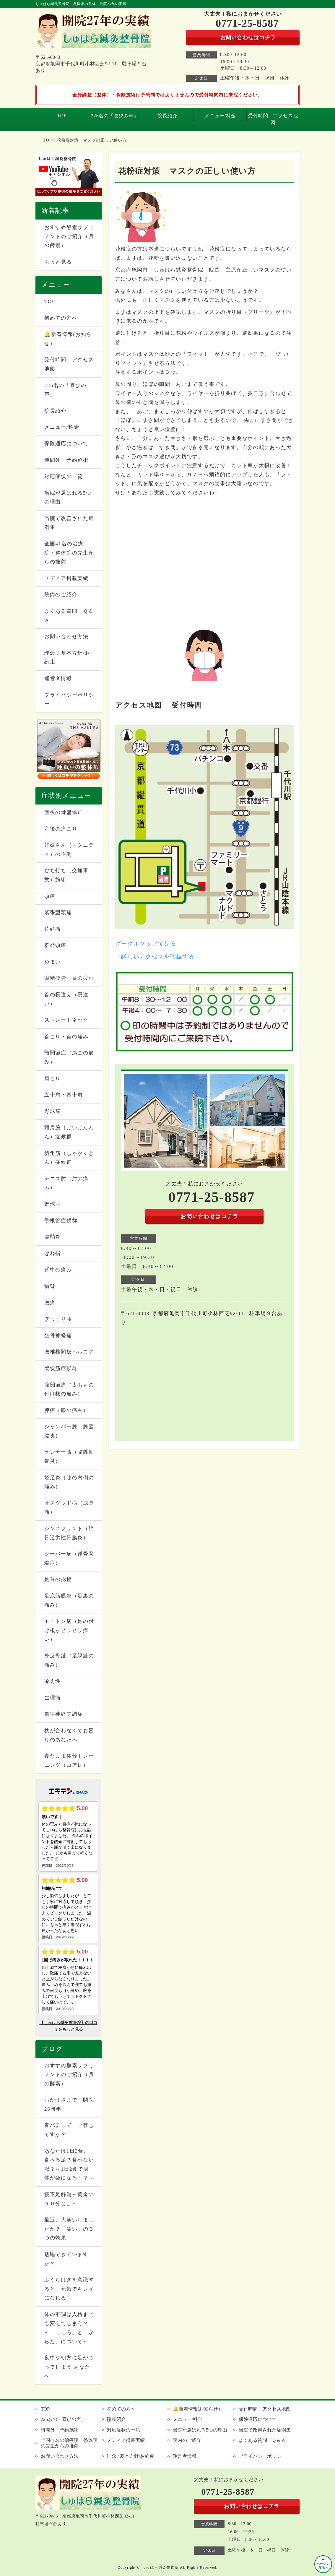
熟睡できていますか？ (66, 2259)
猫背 (49, 1286)
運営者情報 (58, 678)
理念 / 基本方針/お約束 (67, 657)
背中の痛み (58, 1269)
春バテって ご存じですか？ (69, 2129)
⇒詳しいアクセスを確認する (155, 956)
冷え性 (52, 1681)
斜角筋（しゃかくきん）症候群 (69, 1157)
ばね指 (52, 1253)
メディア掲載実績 (66, 578)
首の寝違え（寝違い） (66, 999)
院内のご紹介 (60, 594)
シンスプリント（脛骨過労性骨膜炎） (69, 1533)
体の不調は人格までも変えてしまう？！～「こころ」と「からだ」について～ (69, 2328)
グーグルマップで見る (145, 943)
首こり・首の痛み (66, 1036)
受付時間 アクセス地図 (273, 119)
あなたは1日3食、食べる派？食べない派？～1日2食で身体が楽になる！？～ (69, 2164)
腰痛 (49, 1303)
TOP (61, 115)
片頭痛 (52, 929)
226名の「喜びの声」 (115, 115)
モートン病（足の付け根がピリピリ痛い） (69, 1630)
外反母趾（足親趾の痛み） (69, 1660)
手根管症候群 (60, 1220)
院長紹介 (167, 115)
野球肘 (52, 1204)
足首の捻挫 (58, 1579)
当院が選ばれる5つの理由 (68, 497)
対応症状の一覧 (63, 476)
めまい (52, 962)
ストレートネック (66, 1020)
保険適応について (66, 443)
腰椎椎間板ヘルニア (69, 1352)
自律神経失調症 (63, 1714)
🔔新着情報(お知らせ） (68, 338)
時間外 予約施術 (66, 460)
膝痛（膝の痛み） (66, 1410)
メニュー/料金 (220, 115)
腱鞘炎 (52, 1237)
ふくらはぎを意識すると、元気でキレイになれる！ (69, 2289)
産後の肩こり (60, 829)
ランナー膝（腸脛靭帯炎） (69, 1456)
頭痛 (49, 896)
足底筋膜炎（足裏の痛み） (69, 1600)
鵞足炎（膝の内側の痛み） (69, 1482)
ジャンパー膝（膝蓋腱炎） (69, 1431)
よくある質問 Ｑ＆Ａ (69, 615)
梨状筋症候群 (60, 1368)
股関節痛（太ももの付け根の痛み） (69, 1389)
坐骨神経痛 (58, 1335)
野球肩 (52, 1111)
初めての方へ (60, 318)
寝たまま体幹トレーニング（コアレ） (69, 1760)
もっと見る (58, 262)
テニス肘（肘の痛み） (66, 1183)
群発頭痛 (55, 945)
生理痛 (52, 1698)
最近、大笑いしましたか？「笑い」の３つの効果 (69, 2229)
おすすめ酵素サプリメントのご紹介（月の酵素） (69, 236)
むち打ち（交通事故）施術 (66, 875)
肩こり (52, 1078)
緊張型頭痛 (58, 912)
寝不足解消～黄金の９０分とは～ (69, 2199)
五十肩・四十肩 (63, 1095)
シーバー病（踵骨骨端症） (69, 1558)
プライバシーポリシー (69, 699)
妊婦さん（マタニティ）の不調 (69, 849)
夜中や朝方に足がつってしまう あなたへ (69, 2367)
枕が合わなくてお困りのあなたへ (69, 1735)
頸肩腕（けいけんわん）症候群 (69, 1132)
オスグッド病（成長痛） (69, 1507)
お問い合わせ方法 (66, 636)
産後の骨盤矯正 (63, 812)
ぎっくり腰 (58, 1319)
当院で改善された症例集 (69, 523)
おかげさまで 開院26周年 (69, 2104)
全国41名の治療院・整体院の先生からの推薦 (69, 553)
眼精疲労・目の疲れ (69, 978)
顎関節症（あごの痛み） (69, 1057)
